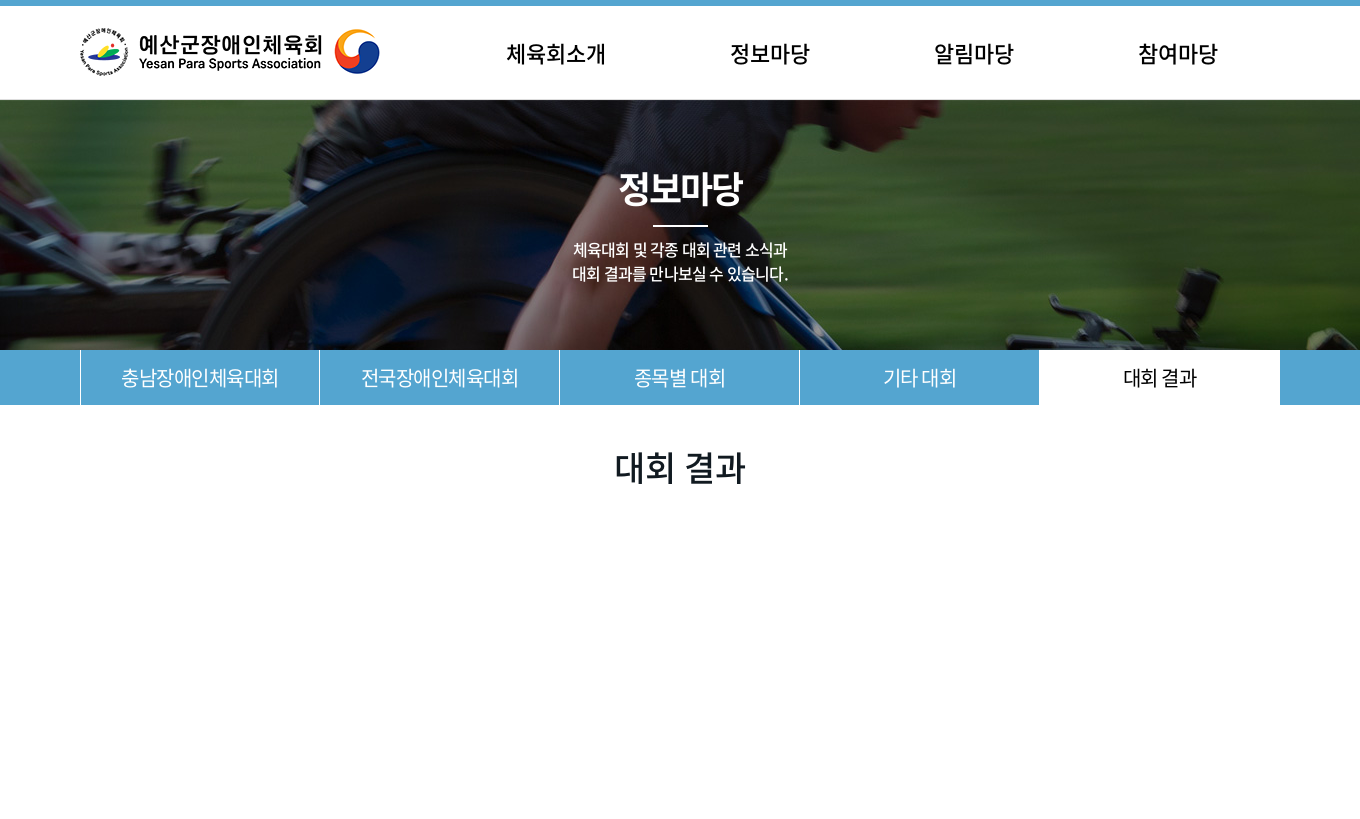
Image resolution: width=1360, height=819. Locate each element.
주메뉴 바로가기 (0, 0)
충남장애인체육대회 (200, 377)
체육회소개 (556, 52)
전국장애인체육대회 (440, 377)
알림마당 (974, 52)
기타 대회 (920, 377)
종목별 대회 (679, 377)
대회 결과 (1160, 377)
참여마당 (1178, 52)
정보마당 (770, 52)
